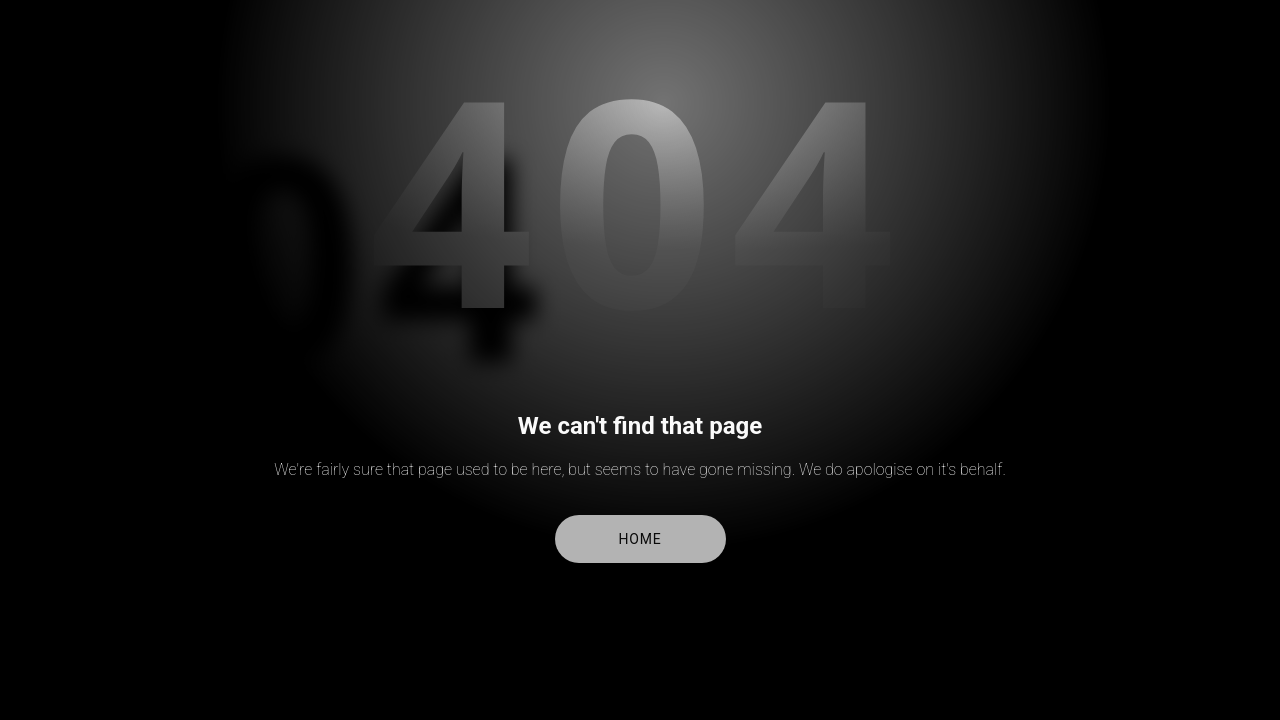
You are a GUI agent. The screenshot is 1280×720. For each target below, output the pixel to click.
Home (640, 539)
